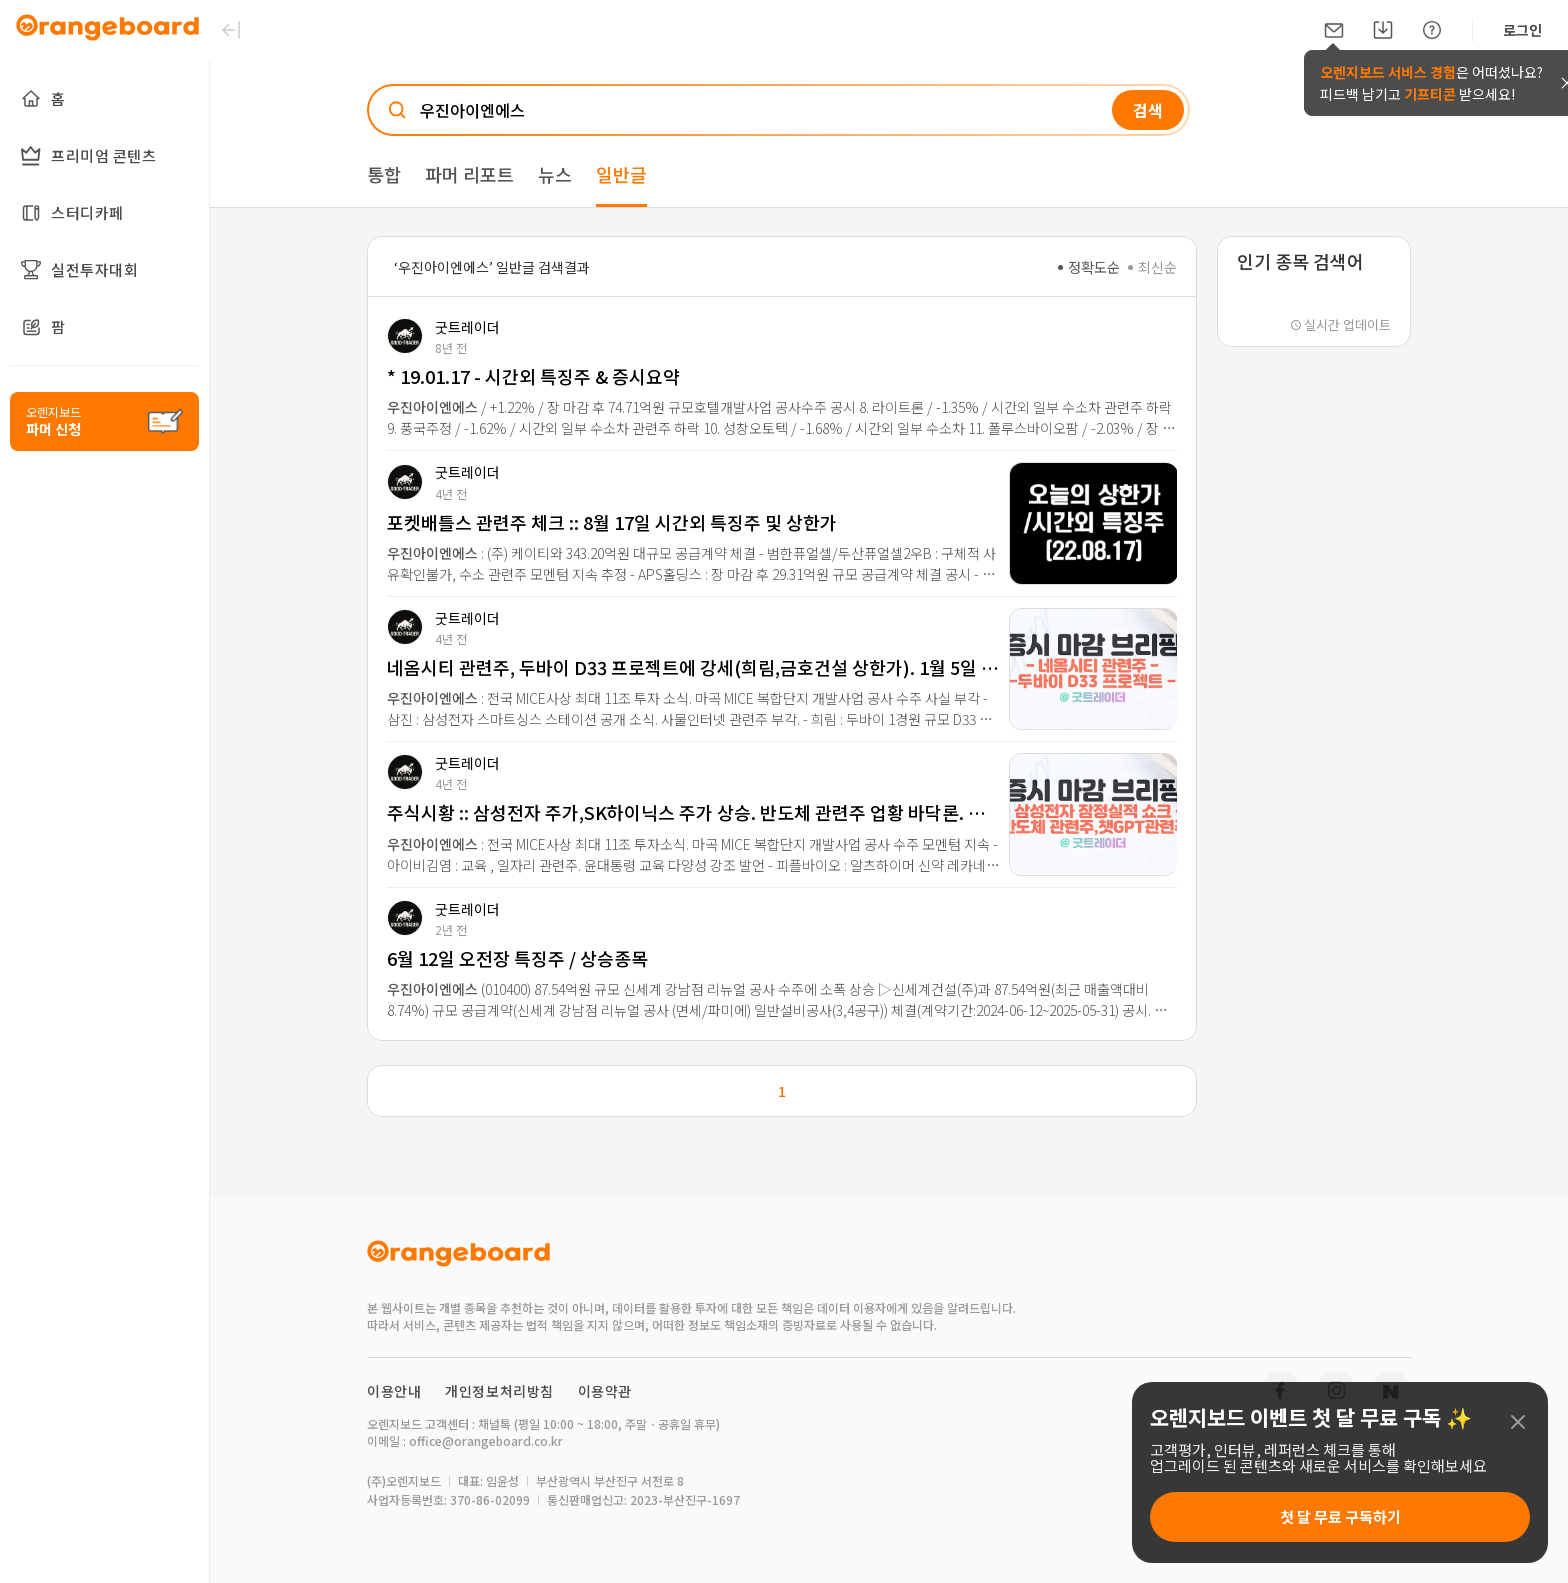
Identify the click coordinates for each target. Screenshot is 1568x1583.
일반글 (621, 174)
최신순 (1152, 267)
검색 (1148, 110)
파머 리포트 (469, 174)
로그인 (1522, 30)
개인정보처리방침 (499, 1391)
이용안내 (394, 1391)
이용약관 (605, 1391)
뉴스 (555, 174)
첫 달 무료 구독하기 (1340, 1516)
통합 (384, 174)
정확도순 (1089, 267)
